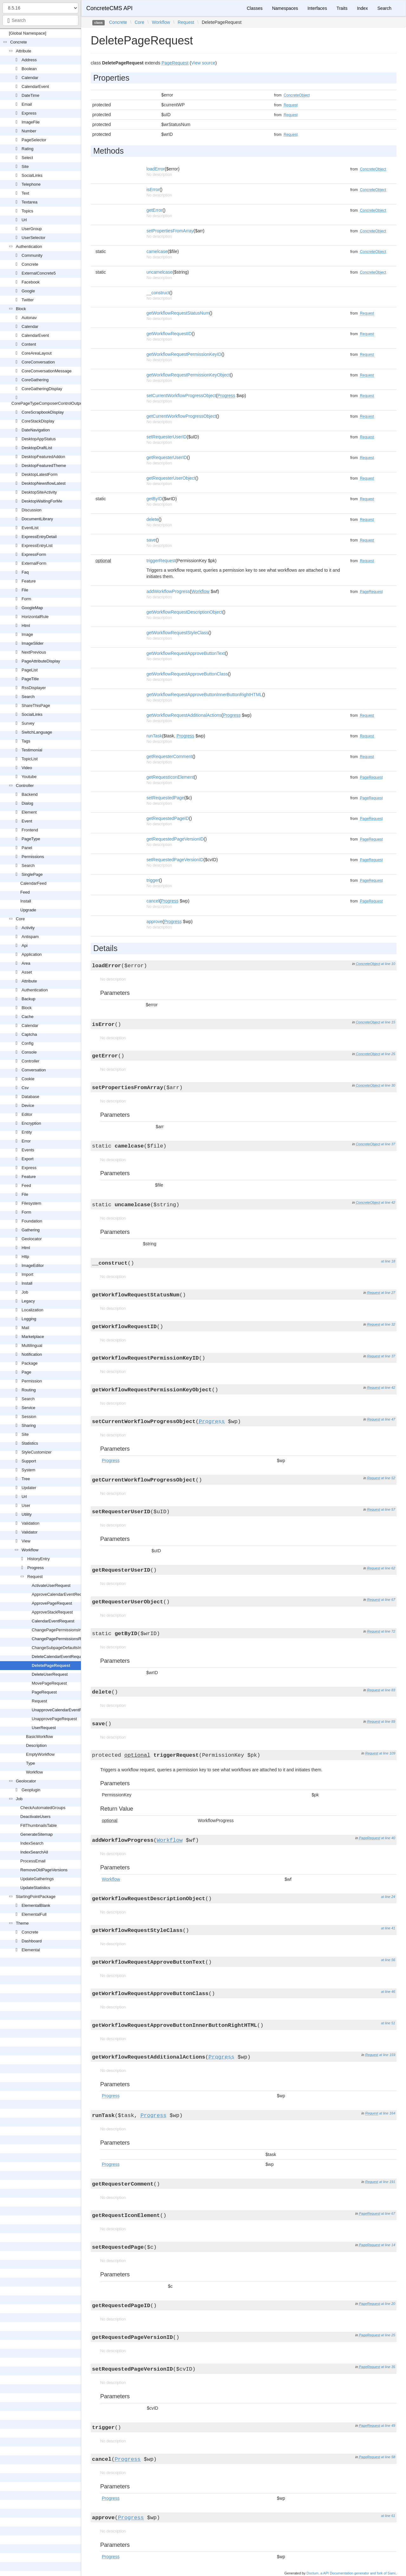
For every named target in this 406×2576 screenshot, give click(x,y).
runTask (154, 735)
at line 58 (388, 2457)
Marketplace (33, 1336)
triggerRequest (161, 560)
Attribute (23, 51)
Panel (27, 847)
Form (26, 598)
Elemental (31, 1949)
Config (28, 1043)
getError (155, 210)
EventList (30, 527)
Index (362, 8)
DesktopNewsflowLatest (44, 483)
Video (27, 767)
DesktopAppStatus (39, 438)
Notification (32, 1354)
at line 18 (388, 1261)
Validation (30, 1523)
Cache (28, 1016)
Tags (26, 741)
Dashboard (32, 1941)
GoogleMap (32, 607)
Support (29, 1461)
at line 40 (388, 1838)
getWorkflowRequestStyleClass (177, 632)
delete (153, 519)
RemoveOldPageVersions (44, 1869)
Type (30, 1763)
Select (27, 157)
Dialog (27, 803)
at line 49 (388, 2425)
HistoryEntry (38, 1558)
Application (32, 954)
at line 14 (388, 2245)
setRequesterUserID (167, 436)
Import (27, 1274)
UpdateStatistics (35, 1887)
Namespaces (285, 8)
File (25, 590)
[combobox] (40, 20)
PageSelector (34, 139)
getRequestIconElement (170, 777)
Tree (26, 1478)
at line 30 (388, 1085)
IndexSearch (31, 1843)
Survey (28, 723)
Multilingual (32, 1345)
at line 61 (388, 2516)
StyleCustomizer (37, 1452)
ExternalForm (34, 563)
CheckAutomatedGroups (42, 1807)
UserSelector (33, 237)
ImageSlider (32, 643)
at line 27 (388, 1293)
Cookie (28, 1078)
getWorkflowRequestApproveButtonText (186, 653)
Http (25, 1256)
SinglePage (32, 874)
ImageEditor (33, 1265)
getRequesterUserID (167, 457)
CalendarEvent (35, 86)
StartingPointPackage (36, 1896)
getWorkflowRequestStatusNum (178, 313)
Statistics (30, 1443)
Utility (27, 1514)
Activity (28, 927)
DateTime (30, 95)
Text (25, 193)
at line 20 (388, 2304)
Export (28, 1158)
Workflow (30, 1550)
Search (28, 696)
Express (29, 113)
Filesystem (31, 1203)
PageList (30, 670)
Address (29, 59)
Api (25, 945)
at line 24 (388, 1897)
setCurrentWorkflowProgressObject (181, 395)
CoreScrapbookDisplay (43, 412)
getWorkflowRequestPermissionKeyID (184, 354)
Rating (28, 148)
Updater (29, 1487)
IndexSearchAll (34, 1852)
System (28, 1470)
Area (26, 963)
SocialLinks (32, 175)
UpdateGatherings (37, 1878)
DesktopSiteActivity (39, 492)
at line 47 (388, 1419)
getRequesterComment (170, 756)
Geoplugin (31, 1789)
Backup (28, 998)
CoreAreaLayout (37, 353)
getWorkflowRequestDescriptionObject (184, 612)
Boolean (29, 68)
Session (29, 1416)
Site (25, 166)
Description (36, 1745)
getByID (154, 498)
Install (25, 901)
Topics (27, 211)
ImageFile (31, 122)
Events (28, 1150)
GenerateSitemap (36, 1834)
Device (28, 1105)
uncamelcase (160, 272)
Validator (29, 1532)
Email (27, 104)
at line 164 (387, 2113)
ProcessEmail (32, 1861)
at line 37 (388, 1144)
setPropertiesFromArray (170, 230)
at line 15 (388, 1022)
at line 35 (388, 2367)
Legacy (28, 1301)
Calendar (30, 77)
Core (20, 918)
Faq (25, 572)
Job (25, 1292)
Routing (29, 1390)
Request (35, 1576)
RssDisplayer (34, 687)
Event (27, 821)
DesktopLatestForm (39, 474)
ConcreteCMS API (109, 8)
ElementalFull (34, 1914)
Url (24, 219)
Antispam (30, 936)
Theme (22, 1923)
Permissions (33, 856)
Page (26, 1372)
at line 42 (388, 1202)
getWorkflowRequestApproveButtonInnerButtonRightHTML (204, 694)
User (26, 1505)
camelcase (157, 251)
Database (30, 1096)
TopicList (30, 758)
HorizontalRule (35, 616)
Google (28, 291)
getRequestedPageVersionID (175, 839)
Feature (29, 581)
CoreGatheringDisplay (42, 388)
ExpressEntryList (37, 545)
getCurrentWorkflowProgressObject (181, 416)
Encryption (31, 1123)
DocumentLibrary (37, 518)
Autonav (29, 317)
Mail (25, 1327)
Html (26, 625)
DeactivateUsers (35, 1816)
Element (29, 812)
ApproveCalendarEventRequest (61, 1594)
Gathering (31, 1230)
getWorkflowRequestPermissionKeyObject (188, 374)
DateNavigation (36, 430)
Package (30, 1363)
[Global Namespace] (27, 33)
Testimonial (32, 750)
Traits (342, 8)
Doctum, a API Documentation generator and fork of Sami (351, 2573)
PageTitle (30, 678)
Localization (32, 1310)
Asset (27, 972)
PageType (31, 838)
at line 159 (387, 2055)
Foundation (32, 1221)
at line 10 (388, 964)
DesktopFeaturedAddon (43, 456)
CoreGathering (35, 379)
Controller (25, 785)
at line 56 (388, 1960)
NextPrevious (34, 652)
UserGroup (32, 228)
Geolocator (32, 1238)
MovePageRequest (49, 1683)
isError (153, 189)
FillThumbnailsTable (38, 1825)
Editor (27, 1114)
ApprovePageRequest (52, 1603)
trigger (153, 880)
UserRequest (44, 1727)
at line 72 (388, 1631)
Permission (32, 1381)
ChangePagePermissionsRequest (63, 1638)
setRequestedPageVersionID (175, 859)
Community (32, 255)
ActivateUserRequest (51, 1585)
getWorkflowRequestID (169, 333)
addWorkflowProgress (168, 591)
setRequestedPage (165, 797)
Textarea (29, 202)
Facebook (31, 282)
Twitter (28, 299)
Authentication (29, 246)
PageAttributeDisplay (41, 661)
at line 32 (388, 1324)
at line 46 (388, 1992)
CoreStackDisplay (38, 421)
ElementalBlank (36, 1905)
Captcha (29, 1034)
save (151, 539)
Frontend (30, 830)
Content (29, 344)
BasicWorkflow (39, 1736)
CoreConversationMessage (47, 371)
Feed (25, 892)
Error (26, 1141)
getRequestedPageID (168, 818)
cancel (153, 900)
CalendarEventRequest (53, 1621)
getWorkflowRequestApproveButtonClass (187, 673)
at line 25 (388, 1054)
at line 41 (388, 1928)
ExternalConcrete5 (39, 273)
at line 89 (388, 1721)
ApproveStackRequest (52, 1612)
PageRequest (44, 1692)
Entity (27, 1132)
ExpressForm (34, 554)
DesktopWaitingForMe (42, 501)
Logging (29, 1318)
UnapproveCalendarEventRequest (63, 1709)
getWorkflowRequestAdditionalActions (184, 715)
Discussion (32, 510)
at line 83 (388, 1690)
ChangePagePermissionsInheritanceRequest (73, 1629)
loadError (156, 168)
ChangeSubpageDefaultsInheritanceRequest (73, 1647)
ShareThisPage (36, 705)
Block (21, 308)
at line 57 (388, 1509)
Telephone (31, 184)
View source (203, 62)
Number (29, 131)
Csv (25, 1087)
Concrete (18, 42)
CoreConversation (38, 362)
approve (155, 921)
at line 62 (388, 1568)
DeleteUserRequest (50, 1674)
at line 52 (388, 1478)
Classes (255, 8)
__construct (158, 292)
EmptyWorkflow (40, 1754)
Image (27, 634)
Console (29, 1052)
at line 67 (388, 1599)
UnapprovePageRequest (54, 1718)
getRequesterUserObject (171, 478)
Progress (35, 1567)
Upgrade (28, 910)
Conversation (34, 1070)
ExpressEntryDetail (39, 536)
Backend (30, 794)
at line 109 (387, 1753)
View (26, 1541)
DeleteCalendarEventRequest (59, 1656)
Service (28, 1407)
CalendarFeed (33, 883)
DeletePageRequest (51, 1665)
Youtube (29, 776)
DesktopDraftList (37, 447)
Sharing (29, 1425)
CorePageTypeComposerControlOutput (47, 403)
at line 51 (388, 2023)
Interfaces (317, 8)
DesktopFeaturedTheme (44, 465)
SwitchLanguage (37, 732)
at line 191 (387, 2182)
